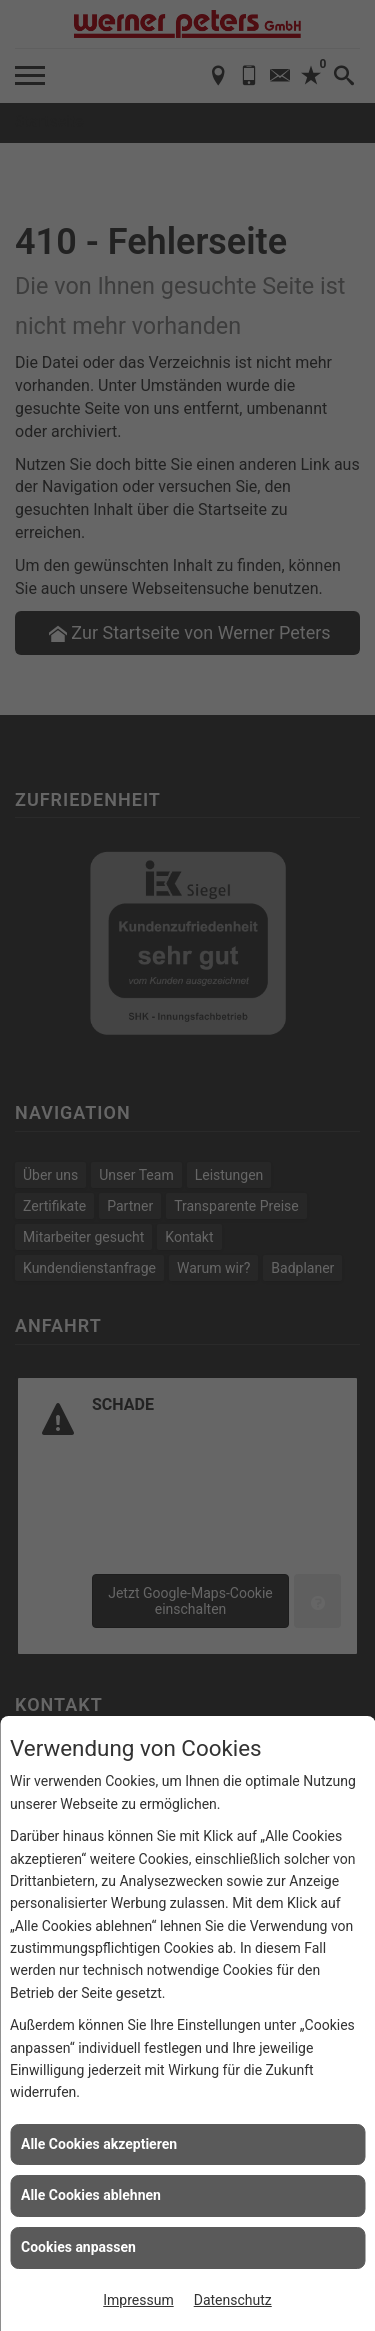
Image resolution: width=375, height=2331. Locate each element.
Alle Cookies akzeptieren (99, 2144)
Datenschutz (233, 2300)
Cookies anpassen (78, 2247)
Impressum (138, 2300)
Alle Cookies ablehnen (91, 2195)
